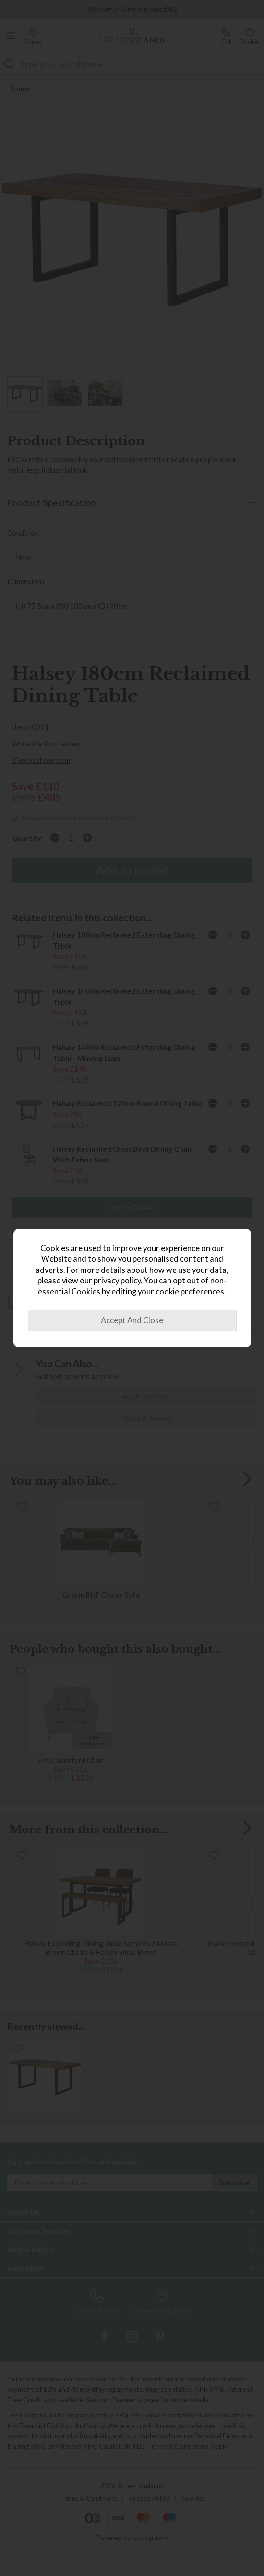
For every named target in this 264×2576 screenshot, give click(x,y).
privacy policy (117, 1280)
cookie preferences (190, 1291)
